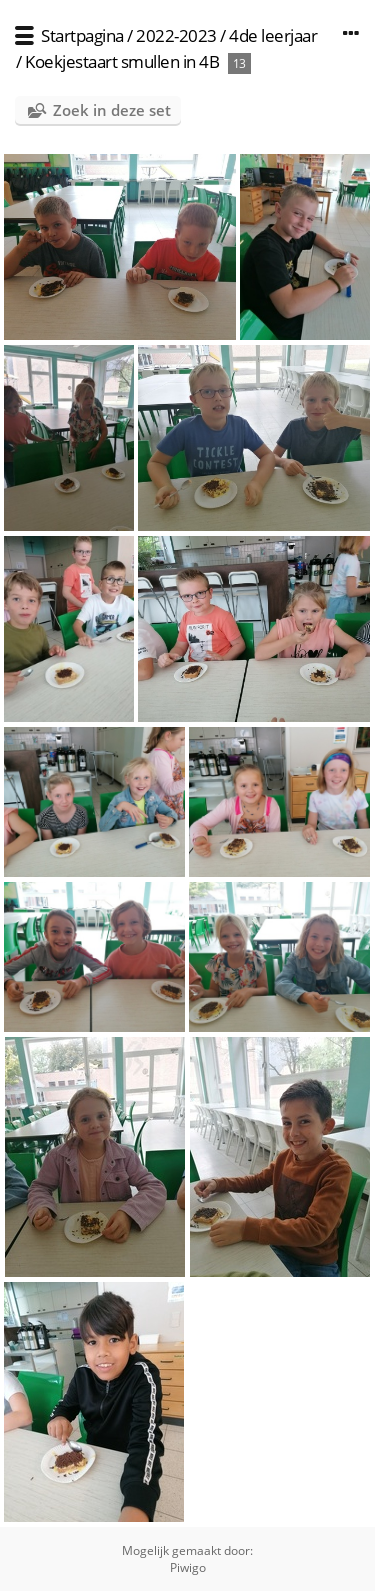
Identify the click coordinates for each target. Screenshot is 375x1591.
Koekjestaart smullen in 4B (122, 61)
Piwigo (188, 1567)
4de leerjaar (273, 35)
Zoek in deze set (112, 110)
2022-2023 (176, 35)
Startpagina (82, 35)
